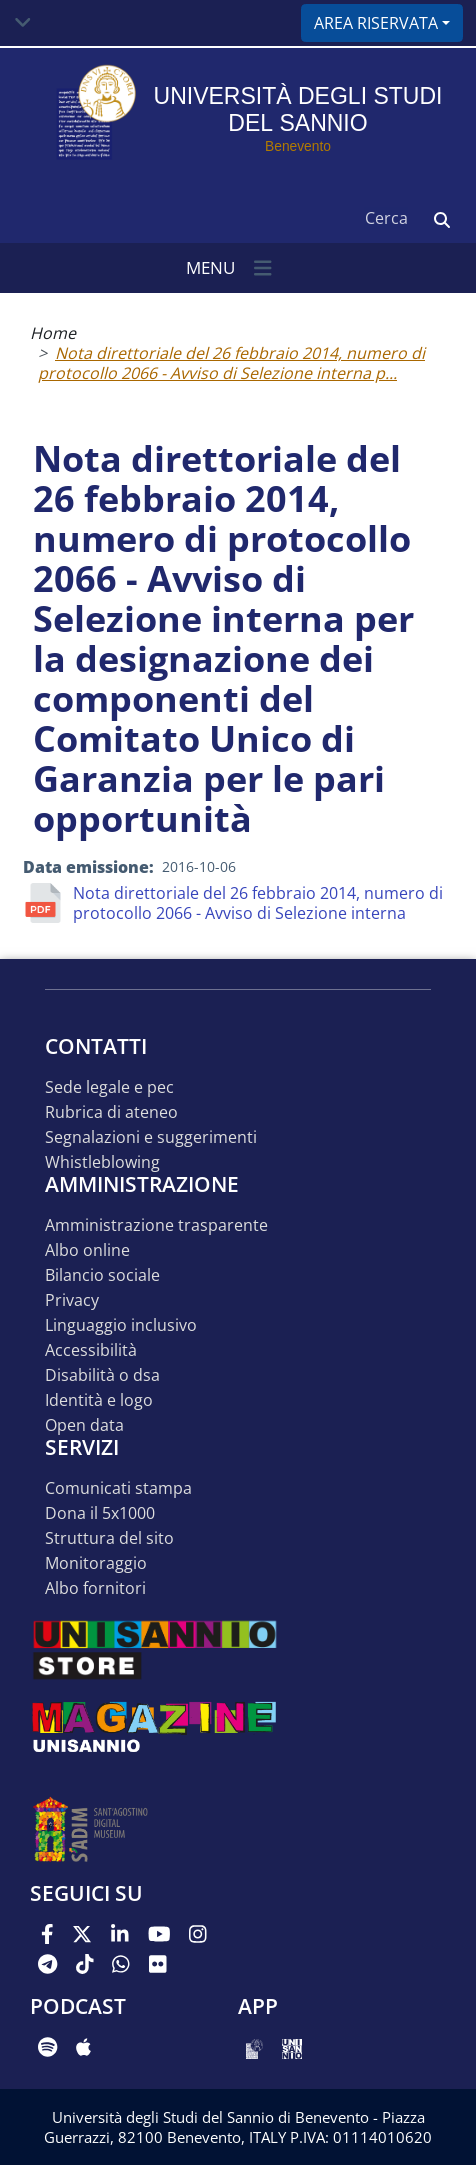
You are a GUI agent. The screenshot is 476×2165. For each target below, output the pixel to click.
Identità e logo (99, 1400)
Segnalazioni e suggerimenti (151, 1137)
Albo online (87, 1250)
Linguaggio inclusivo (121, 1325)
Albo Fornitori (95, 1588)
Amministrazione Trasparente (156, 1225)
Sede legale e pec (109, 1087)
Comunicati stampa (118, 1488)
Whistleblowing (102, 1162)
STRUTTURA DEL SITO (109, 1538)
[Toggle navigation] (23, 23)
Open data (84, 1425)
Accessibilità (91, 1350)
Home (53, 333)
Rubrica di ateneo (111, 1112)
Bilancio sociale (102, 1275)
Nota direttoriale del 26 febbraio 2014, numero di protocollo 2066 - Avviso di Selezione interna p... (231, 363)
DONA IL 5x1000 (100, 1513)
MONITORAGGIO (96, 1563)
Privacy (72, 1300)
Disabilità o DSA (102, 1375)
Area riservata (376, 23)
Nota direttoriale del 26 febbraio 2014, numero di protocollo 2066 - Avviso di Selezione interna (258, 903)
